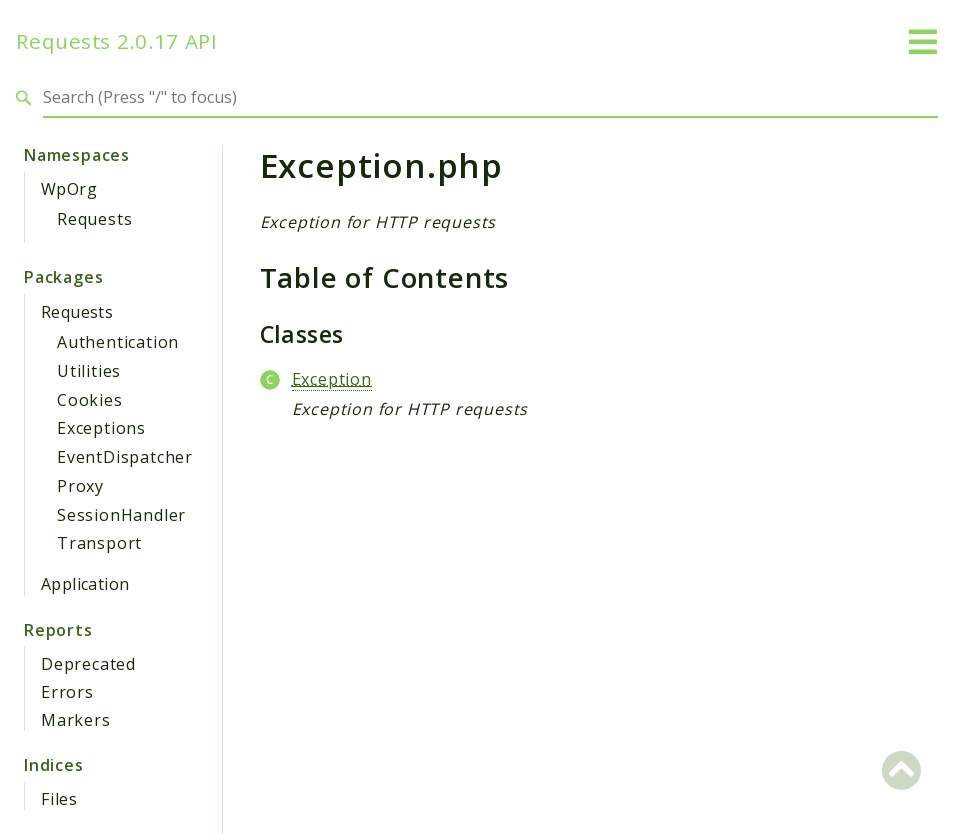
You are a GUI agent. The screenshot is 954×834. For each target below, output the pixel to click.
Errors (67, 692)
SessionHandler (121, 515)
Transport (99, 543)
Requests (94, 219)
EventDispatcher (125, 457)
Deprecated (88, 664)
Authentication (118, 342)
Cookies (90, 400)
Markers (76, 720)
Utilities (89, 371)
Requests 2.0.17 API (117, 41)
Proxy (80, 486)
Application (85, 584)
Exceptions (101, 428)
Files (59, 799)
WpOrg (69, 189)
